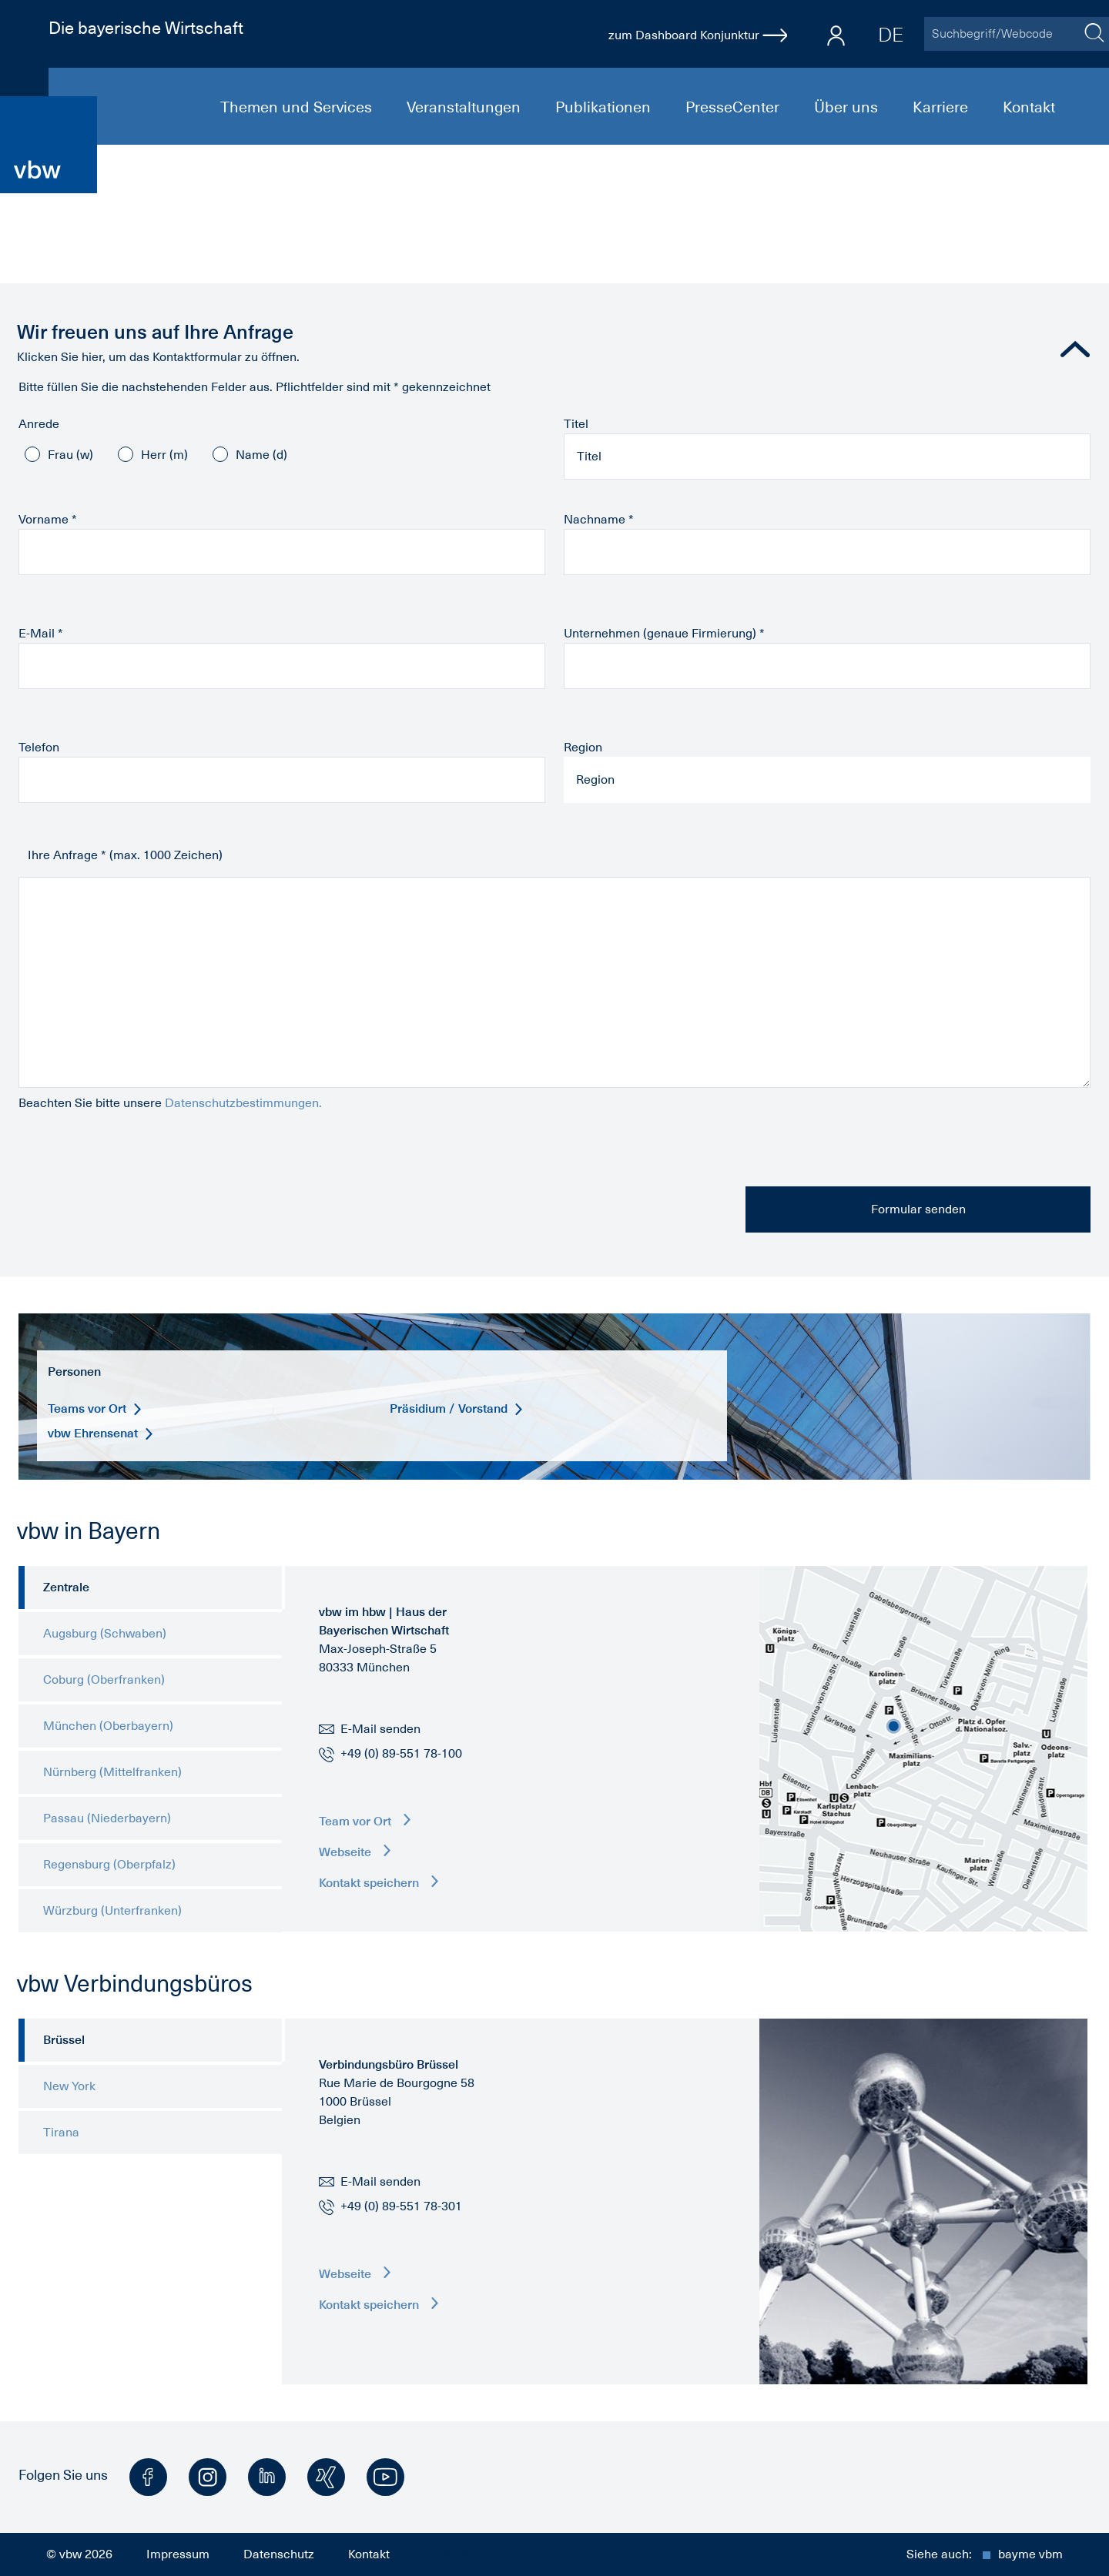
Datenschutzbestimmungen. (243, 1103)
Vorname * (47, 519)
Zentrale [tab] (66, 1587)
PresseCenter (734, 107)
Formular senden (918, 1209)
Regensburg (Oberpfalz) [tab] (109, 1864)
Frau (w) (70, 455)
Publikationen (605, 107)
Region (583, 747)
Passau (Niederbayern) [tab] (107, 1818)
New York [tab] (69, 2086)
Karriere (942, 107)
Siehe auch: (984, 2554)
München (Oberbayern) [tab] (108, 1726)
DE (890, 34)
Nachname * (599, 519)
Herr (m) (164, 455)
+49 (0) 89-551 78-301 (401, 2206)
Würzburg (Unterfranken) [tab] (112, 1911)
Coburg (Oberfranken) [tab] (104, 1680)
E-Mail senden (369, 1729)
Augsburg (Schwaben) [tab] (104, 1633)
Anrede (38, 424)
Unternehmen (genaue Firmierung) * (664, 633)
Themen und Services (298, 107)
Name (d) (261, 455)
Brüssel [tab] (64, 2039)
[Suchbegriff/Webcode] (1001, 34)
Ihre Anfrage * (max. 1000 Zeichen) (125, 855)
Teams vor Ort (95, 1408)
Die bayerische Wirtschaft (146, 28)
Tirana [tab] (61, 2132)
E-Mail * (40, 633)
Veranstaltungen (465, 107)
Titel (576, 424)
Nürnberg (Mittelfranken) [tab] (112, 1772)
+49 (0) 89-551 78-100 (401, 1753)
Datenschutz (278, 2554)
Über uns (848, 107)
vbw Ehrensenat (100, 1433)
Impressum (177, 2554)
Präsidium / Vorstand (456, 1408)
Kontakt (1029, 107)
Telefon (38, 747)
